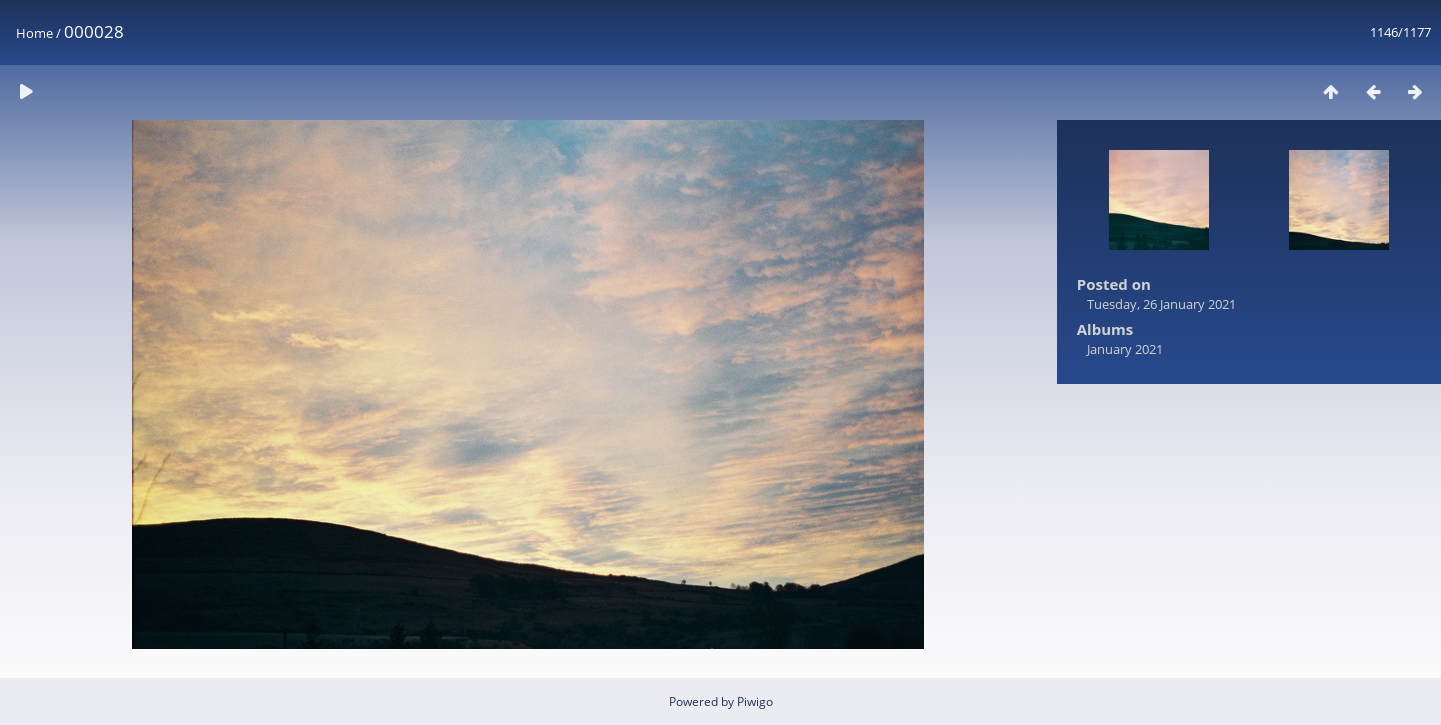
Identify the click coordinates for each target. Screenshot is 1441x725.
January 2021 (1125, 349)
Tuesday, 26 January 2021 (1161, 304)
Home (34, 33)
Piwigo (755, 701)
